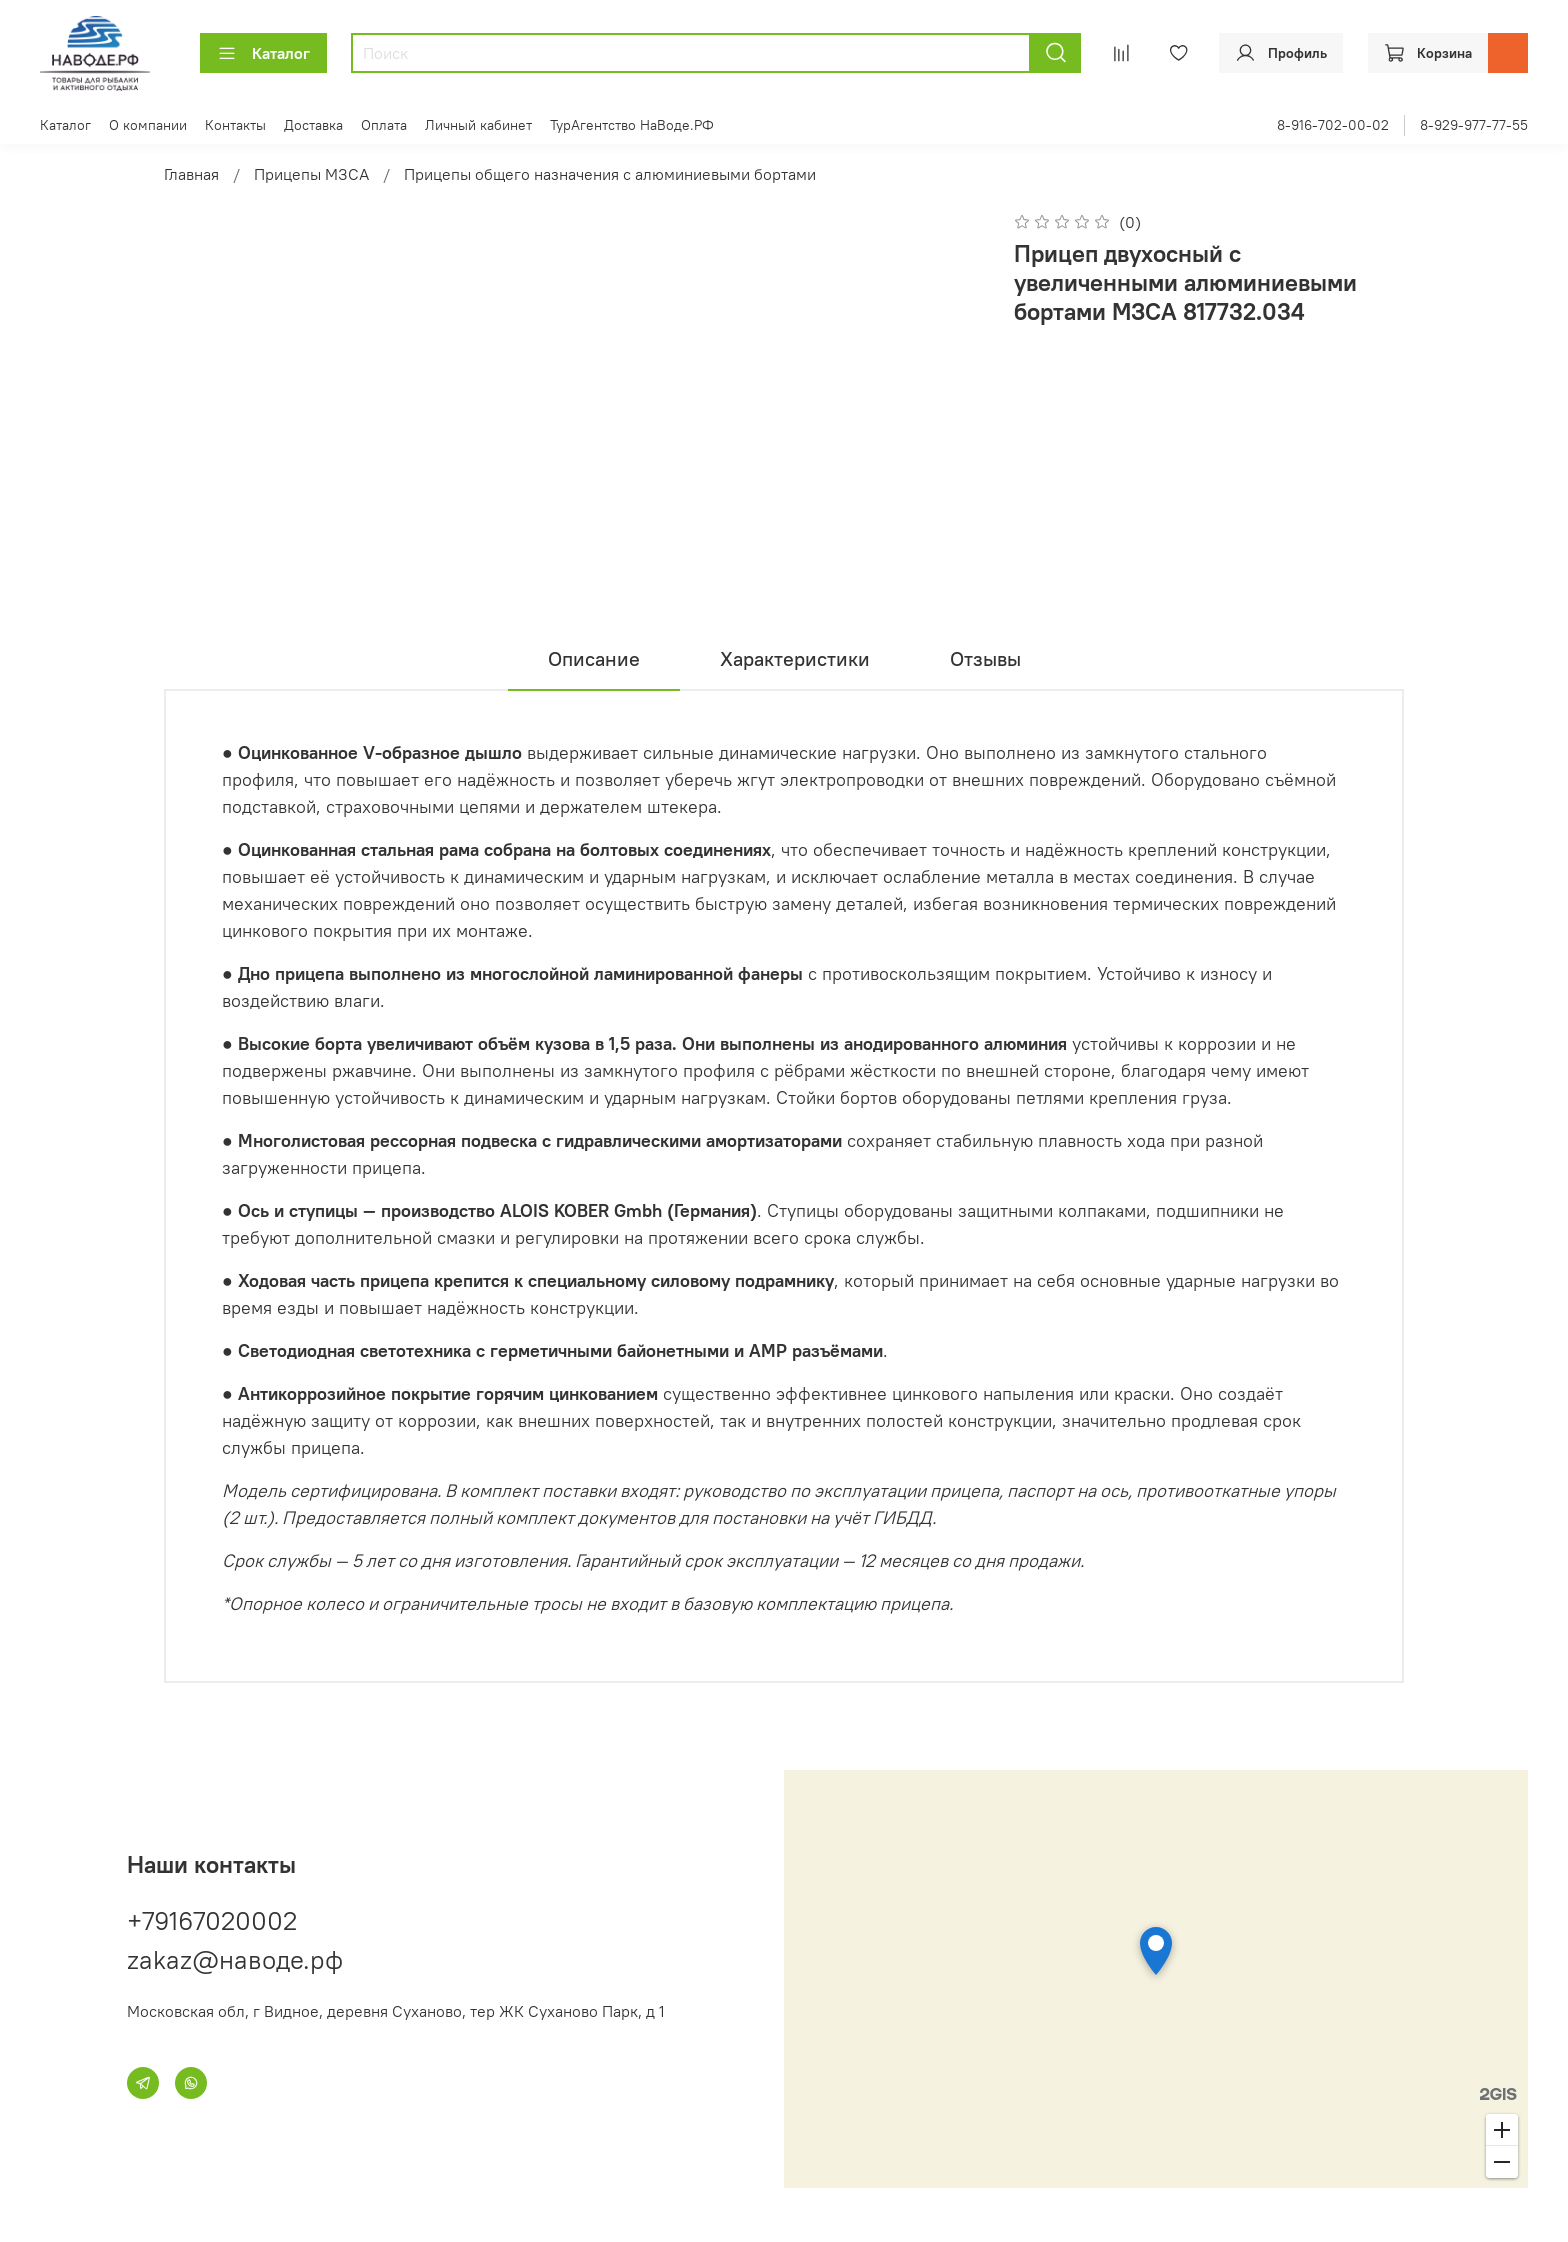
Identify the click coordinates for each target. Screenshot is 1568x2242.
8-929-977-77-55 (1474, 125)
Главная (191, 174)
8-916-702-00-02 (1333, 125)
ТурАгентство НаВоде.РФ (632, 125)
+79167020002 (212, 1920)
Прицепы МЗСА (311, 174)
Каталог (263, 53)
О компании (148, 125)
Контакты (235, 125)
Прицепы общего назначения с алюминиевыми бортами (610, 174)
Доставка (313, 125)
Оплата (384, 125)
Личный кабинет (478, 125)
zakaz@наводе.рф (235, 1959)
